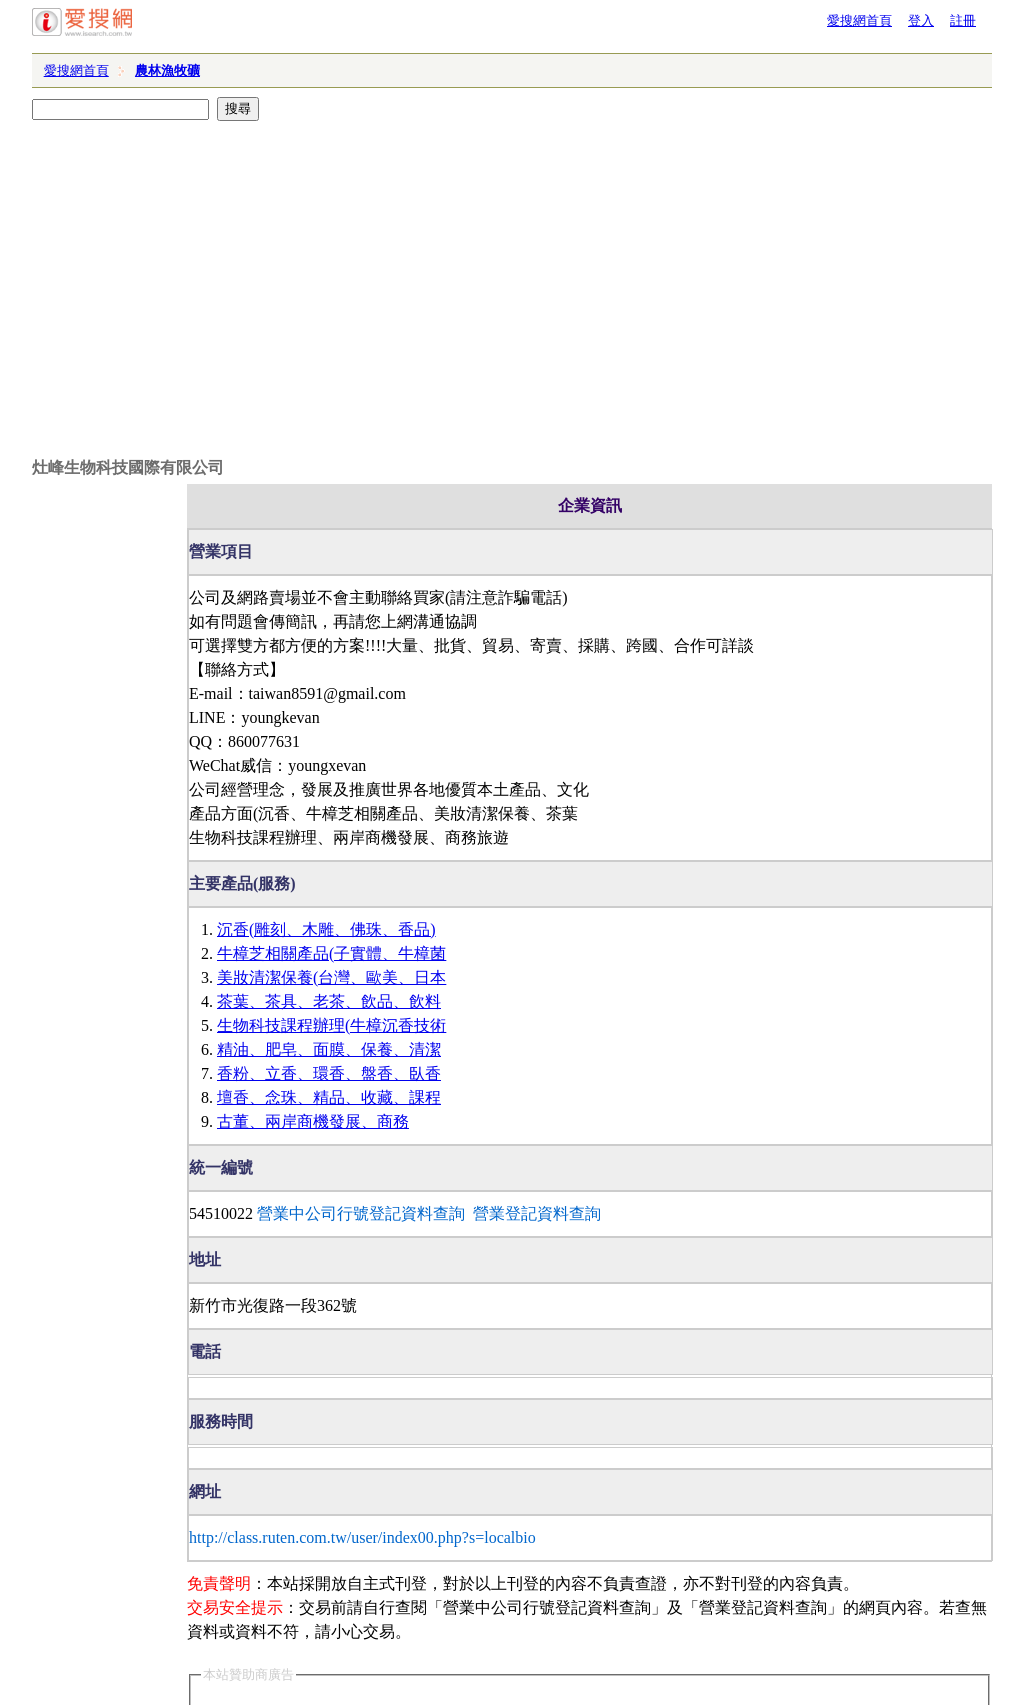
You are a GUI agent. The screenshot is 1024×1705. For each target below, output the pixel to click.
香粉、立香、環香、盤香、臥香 (329, 1073)
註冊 (963, 20)
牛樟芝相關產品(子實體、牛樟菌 (331, 953)
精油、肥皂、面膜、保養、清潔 (329, 1049)
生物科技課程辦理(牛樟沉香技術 (331, 1025)
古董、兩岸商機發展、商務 (313, 1121)
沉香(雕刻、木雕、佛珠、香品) (326, 929)
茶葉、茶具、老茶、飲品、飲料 (329, 1001)
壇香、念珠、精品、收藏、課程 (329, 1097)
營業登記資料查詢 (537, 1213)
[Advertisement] (512, 266)
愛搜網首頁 (859, 20)
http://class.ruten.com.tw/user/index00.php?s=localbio (362, 1537)
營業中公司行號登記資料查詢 (361, 1213)
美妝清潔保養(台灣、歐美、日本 (331, 977)
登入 (921, 20)
